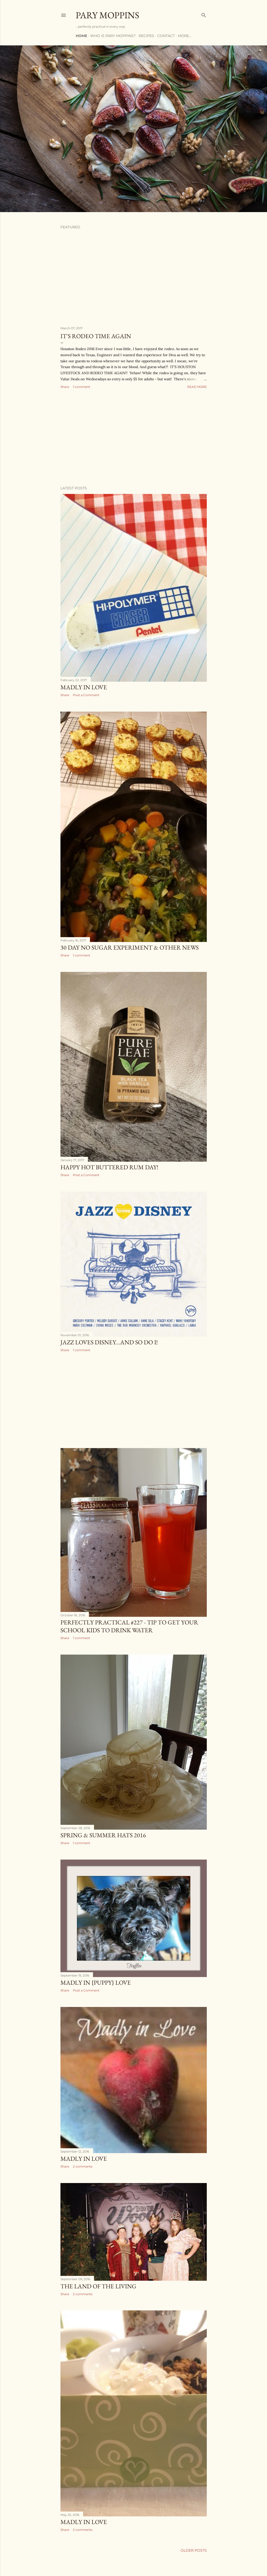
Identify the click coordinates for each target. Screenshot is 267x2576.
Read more (197, 387)
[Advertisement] (133, 437)
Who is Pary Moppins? (113, 35)
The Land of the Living (98, 2286)
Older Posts (194, 2550)
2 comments (82, 2166)
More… (184, 35)
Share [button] (64, 387)
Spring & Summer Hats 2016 (103, 1835)
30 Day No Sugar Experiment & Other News (129, 947)
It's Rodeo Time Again (95, 336)
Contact (166, 35)
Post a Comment (86, 695)
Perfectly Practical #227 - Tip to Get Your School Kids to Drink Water (129, 1626)
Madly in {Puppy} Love (95, 1982)
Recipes (146, 35)
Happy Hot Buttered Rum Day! (109, 1167)
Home (81, 35)
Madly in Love (83, 687)
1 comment (81, 387)
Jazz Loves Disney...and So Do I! (109, 1342)
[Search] (204, 14)
